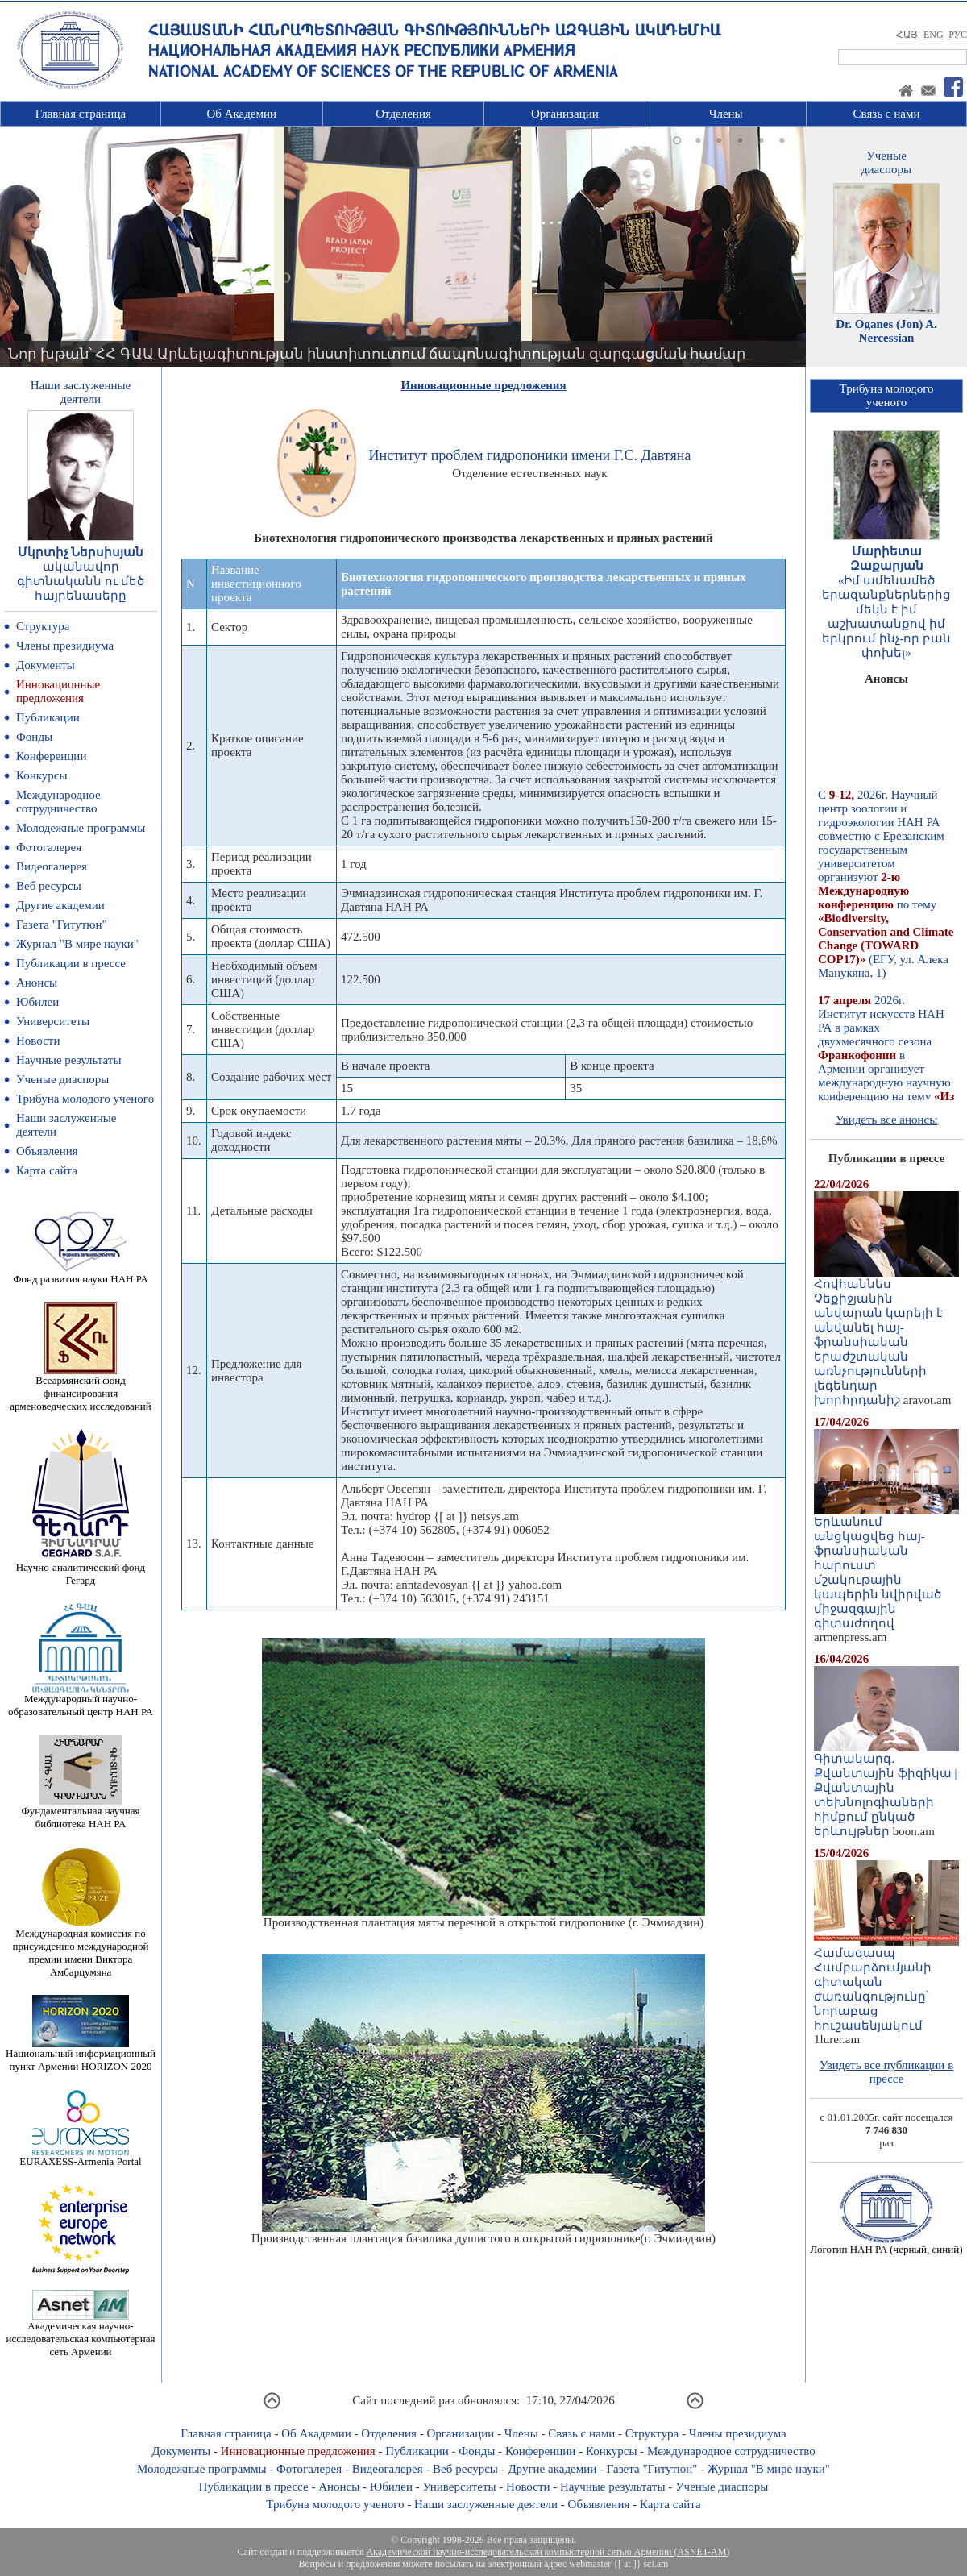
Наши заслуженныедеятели (81, 392)
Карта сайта (46, 1170)
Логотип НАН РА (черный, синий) (886, 2244)
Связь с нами (886, 113)
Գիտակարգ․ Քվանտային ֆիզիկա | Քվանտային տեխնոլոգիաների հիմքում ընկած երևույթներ (886, 1789)
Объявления (47, 1151)
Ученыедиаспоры (886, 162)
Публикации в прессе (71, 963)
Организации (565, 113)
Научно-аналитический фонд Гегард (80, 1569)
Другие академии (60, 905)
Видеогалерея (51, 866)
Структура (42, 626)
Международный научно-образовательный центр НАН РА (80, 1700)
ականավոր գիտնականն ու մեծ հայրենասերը (81, 581)
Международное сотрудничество (58, 801)
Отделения (403, 113)
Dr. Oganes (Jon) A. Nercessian (886, 331)
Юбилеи (37, 1001)
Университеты (52, 1021)
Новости (38, 1040)
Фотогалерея (48, 847)
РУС (957, 34)
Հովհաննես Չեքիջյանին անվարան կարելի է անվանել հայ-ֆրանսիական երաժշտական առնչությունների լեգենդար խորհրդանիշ (886, 1336)
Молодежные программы (80, 827)
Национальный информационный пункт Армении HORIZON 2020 (81, 2055)
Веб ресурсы (48, 885)
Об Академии (241, 113)
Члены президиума (65, 645)
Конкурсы (42, 775)
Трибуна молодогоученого (887, 395)
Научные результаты (68, 1059)
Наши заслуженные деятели (486, 2504)
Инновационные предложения (58, 691)
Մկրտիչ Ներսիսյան (81, 552)
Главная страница (80, 113)
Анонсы (36, 982)
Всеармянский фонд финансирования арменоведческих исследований (80, 1388)
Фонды (34, 736)
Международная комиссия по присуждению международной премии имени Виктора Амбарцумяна (80, 1947)
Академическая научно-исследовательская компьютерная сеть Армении (80, 2334)
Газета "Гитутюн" (61, 924)
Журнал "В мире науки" (77, 943)
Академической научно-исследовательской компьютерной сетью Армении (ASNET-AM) (547, 2551)
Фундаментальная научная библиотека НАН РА (81, 1812)
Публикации (48, 717)
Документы (45, 665)
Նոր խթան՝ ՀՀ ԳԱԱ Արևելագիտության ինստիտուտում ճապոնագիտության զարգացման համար (376, 354)
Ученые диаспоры (62, 1079)
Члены (726, 113)
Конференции (51, 756)
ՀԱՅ (907, 34)
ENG (933, 34)
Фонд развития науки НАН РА (80, 1274)
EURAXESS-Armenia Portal (80, 2156)
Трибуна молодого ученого (85, 1098)
